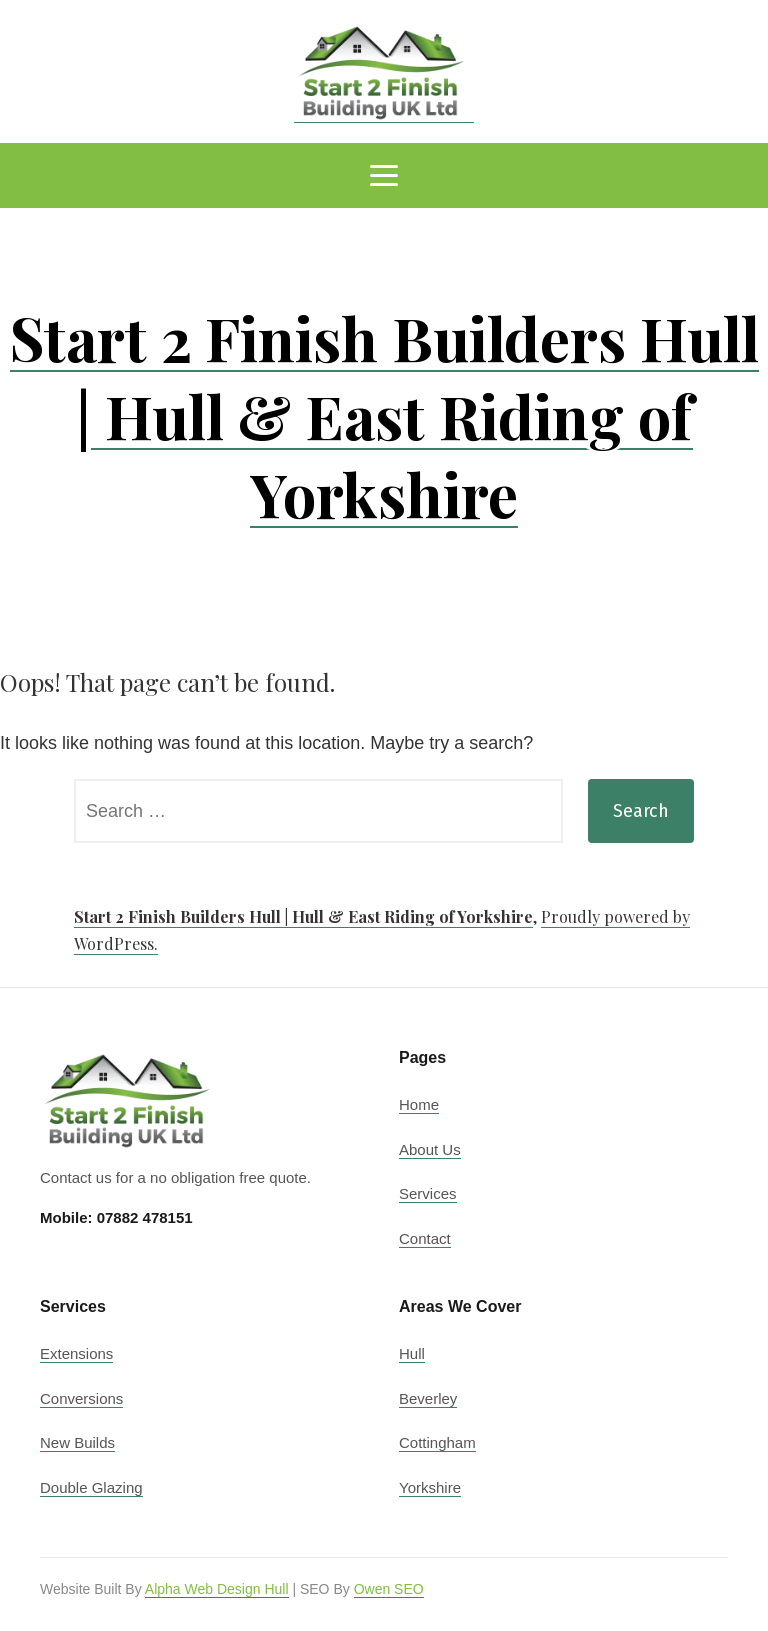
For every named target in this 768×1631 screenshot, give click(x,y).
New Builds (77, 1442)
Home (419, 1104)
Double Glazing (91, 1487)
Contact (425, 1238)
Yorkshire (430, 1487)
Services (428, 1193)
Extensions (76, 1353)
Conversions (81, 1398)
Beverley (428, 1398)
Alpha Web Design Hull (217, 1589)
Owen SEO (389, 1589)
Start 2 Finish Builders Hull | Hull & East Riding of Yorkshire (384, 415)
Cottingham (437, 1442)
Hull (412, 1353)
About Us (430, 1149)
